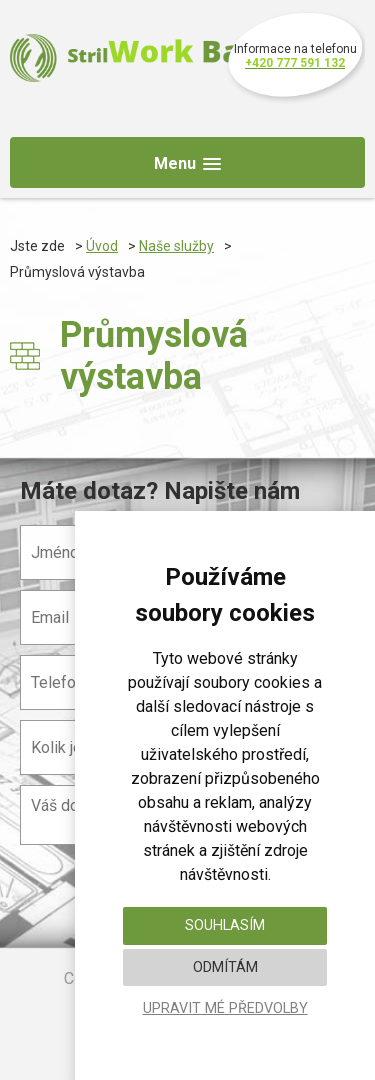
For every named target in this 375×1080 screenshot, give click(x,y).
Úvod (102, 246)
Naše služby (176, 246)
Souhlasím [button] (225, 925)
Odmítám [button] (225, 967)
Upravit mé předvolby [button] (225, 1008)
